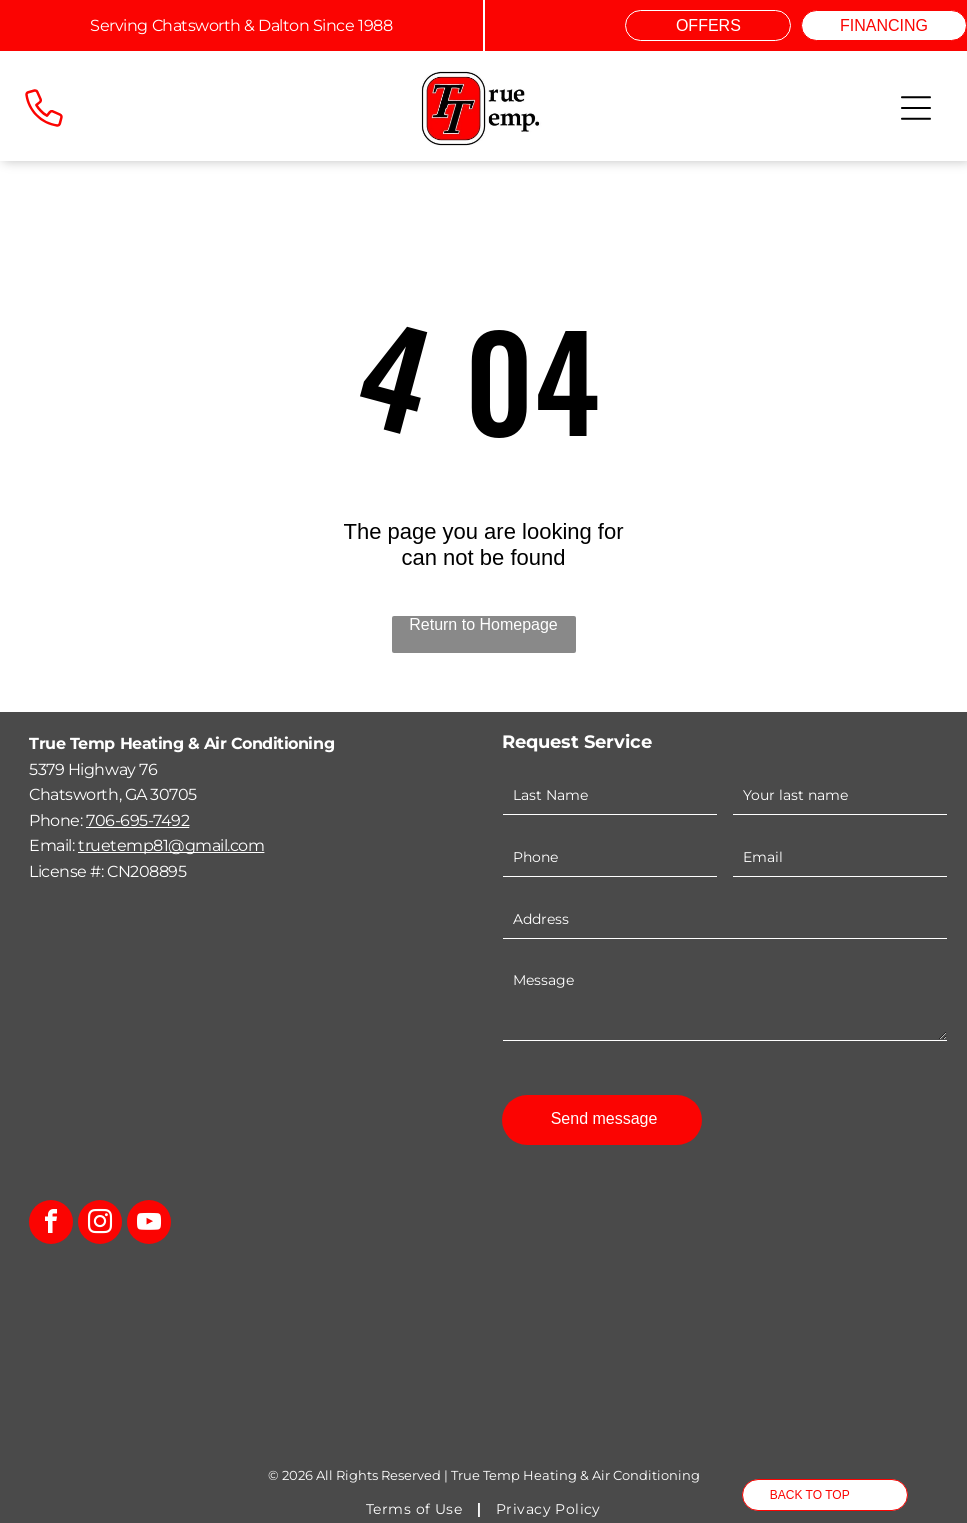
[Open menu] (916, 108)
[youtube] (149, 1224)
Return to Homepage (483, 624)
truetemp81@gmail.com (171, 845)
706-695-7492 (137, 820)
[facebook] (51, 1224)
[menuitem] (416, 1509)
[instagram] (100, 1224)
